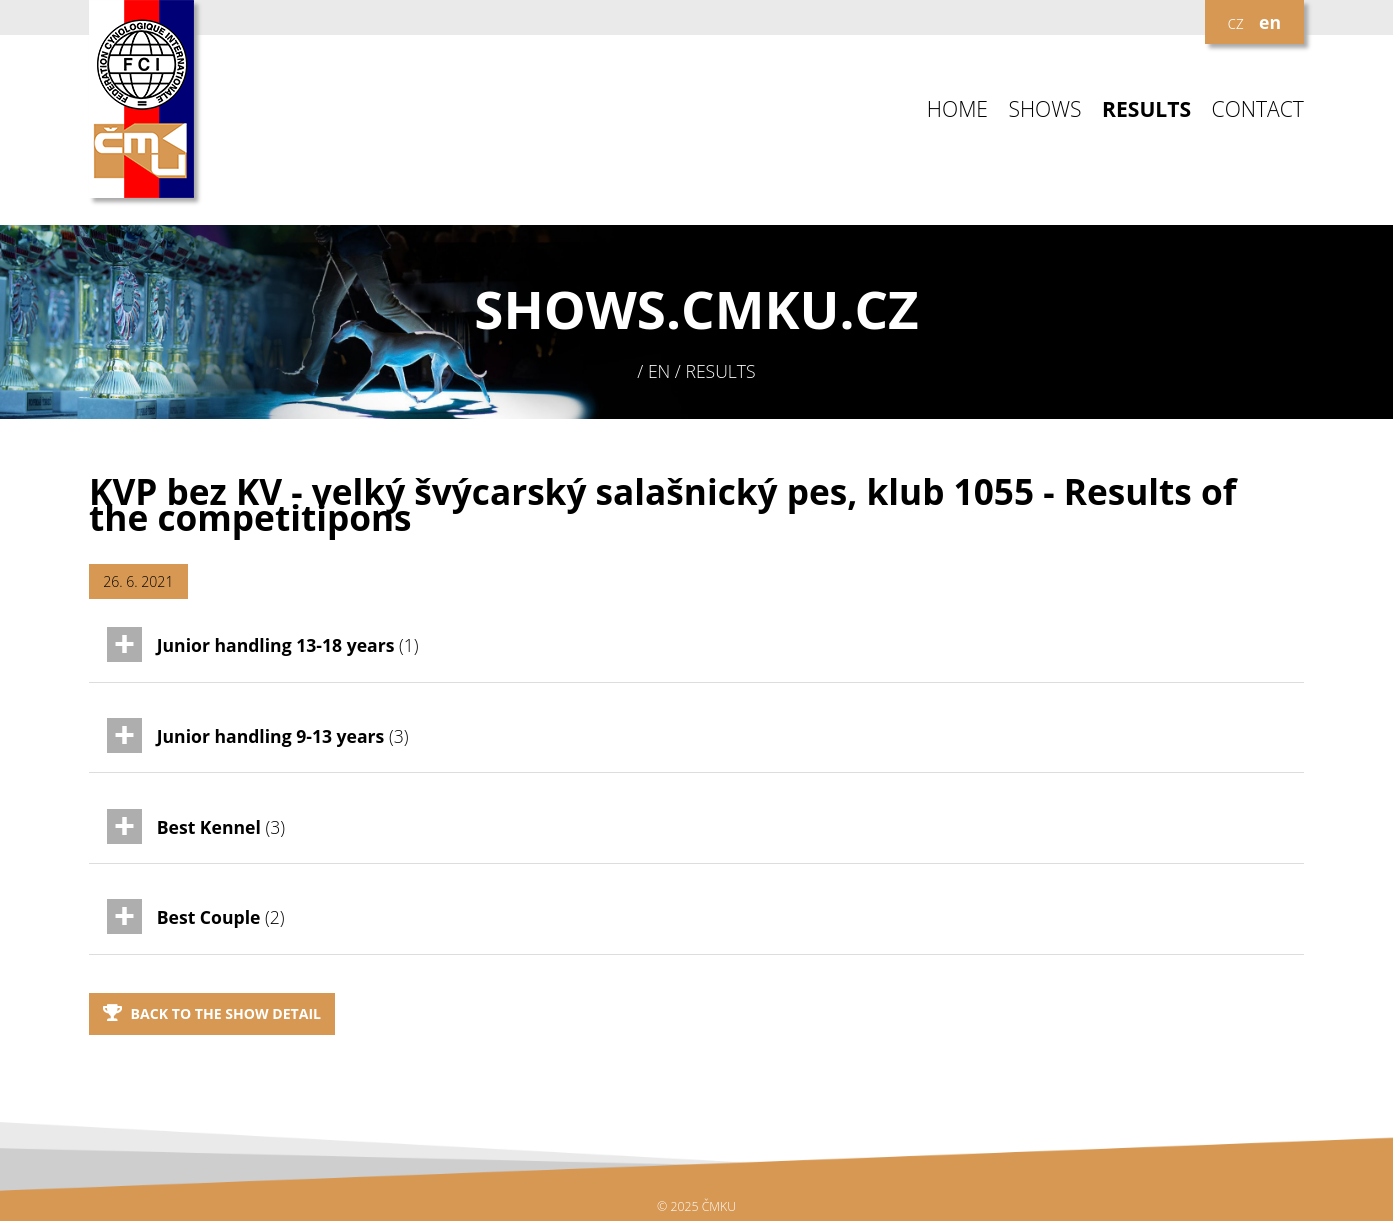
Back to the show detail (212, 1013)
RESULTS (1146, 109)
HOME (957, 109)
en (1270, 22)
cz (1235, 22)
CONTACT (1258, 109)
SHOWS (1044, 109)
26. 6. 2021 (138, 581)
